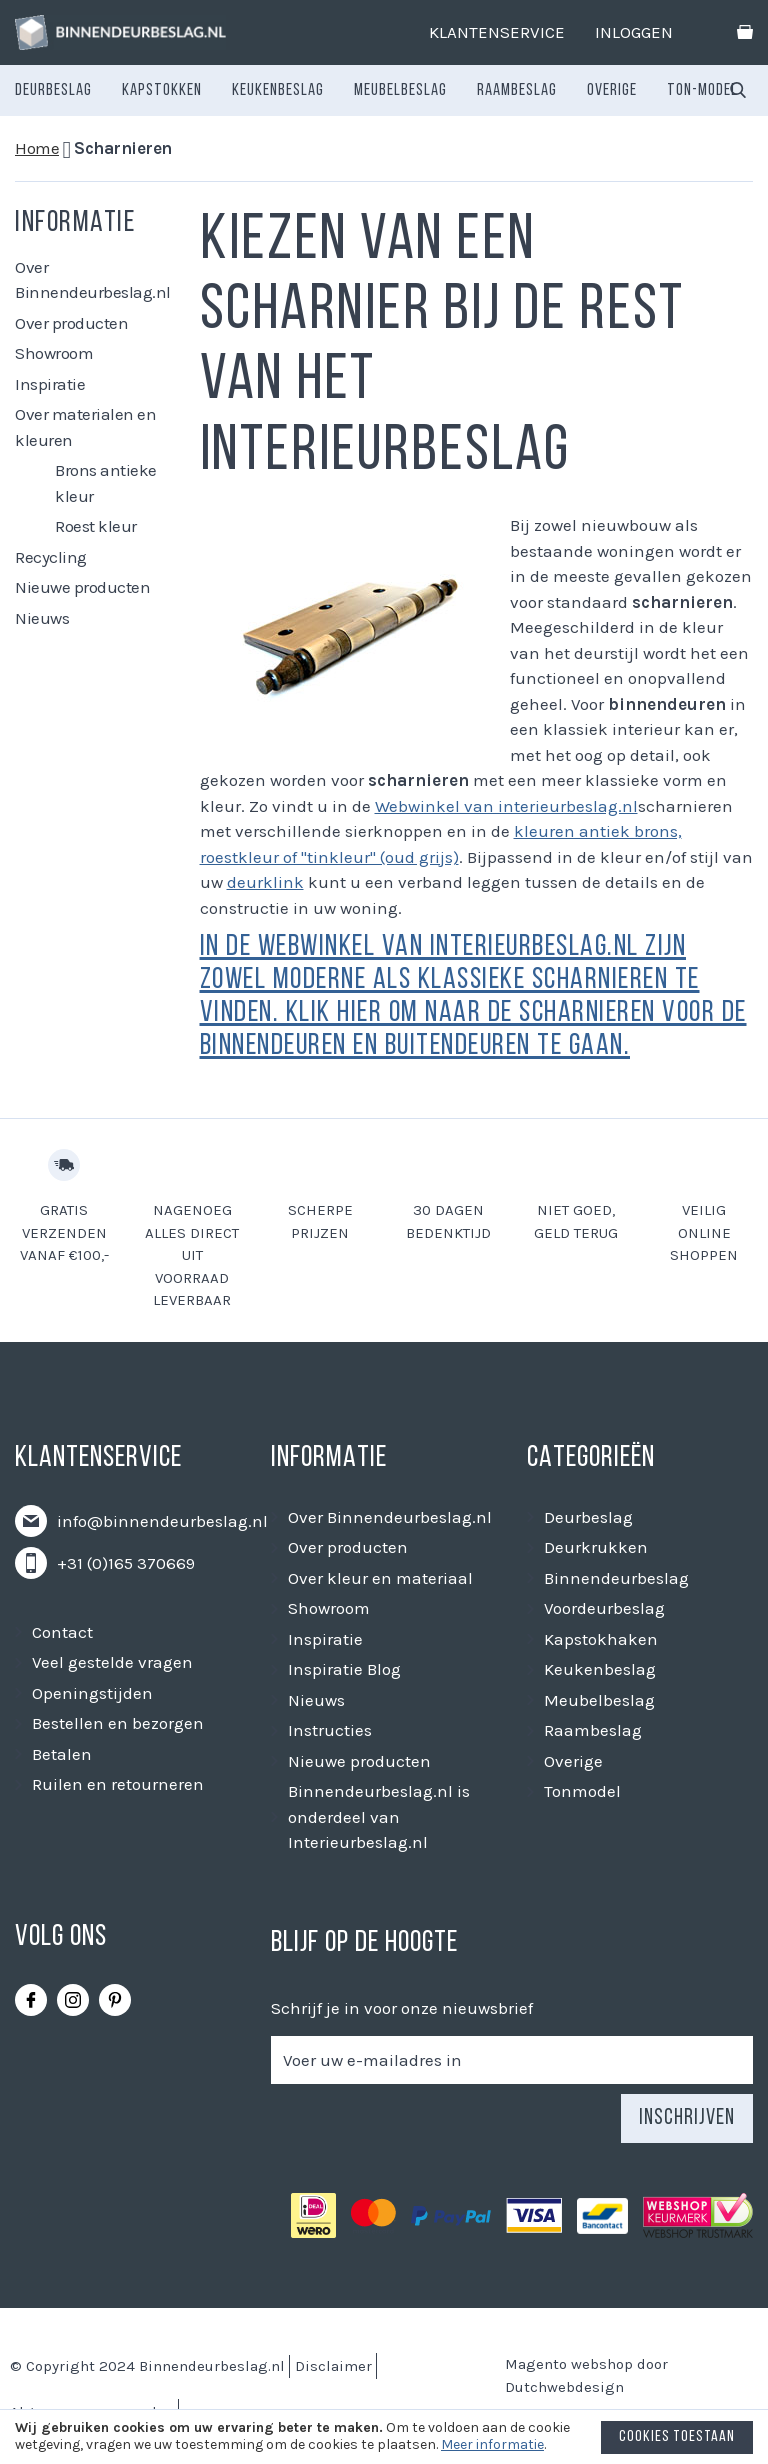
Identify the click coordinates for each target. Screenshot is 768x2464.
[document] (384, 2442)
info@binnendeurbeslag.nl (162, 1521)
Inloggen (634, 32)
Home (37, 148)
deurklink (265, 882)
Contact (62, 1632)
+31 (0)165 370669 (126, 1563)
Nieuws (42, 618)
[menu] (376, 91)
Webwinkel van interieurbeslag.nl (506, 806)
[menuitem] (53, 91)
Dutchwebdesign (564, 2387)
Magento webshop (569, 2364)
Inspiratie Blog (344, 1669)
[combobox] (738, 91)
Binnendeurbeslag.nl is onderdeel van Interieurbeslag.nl (379, 1816)
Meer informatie (492, 2444)
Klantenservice (497, 32)
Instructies (330, 1730)
